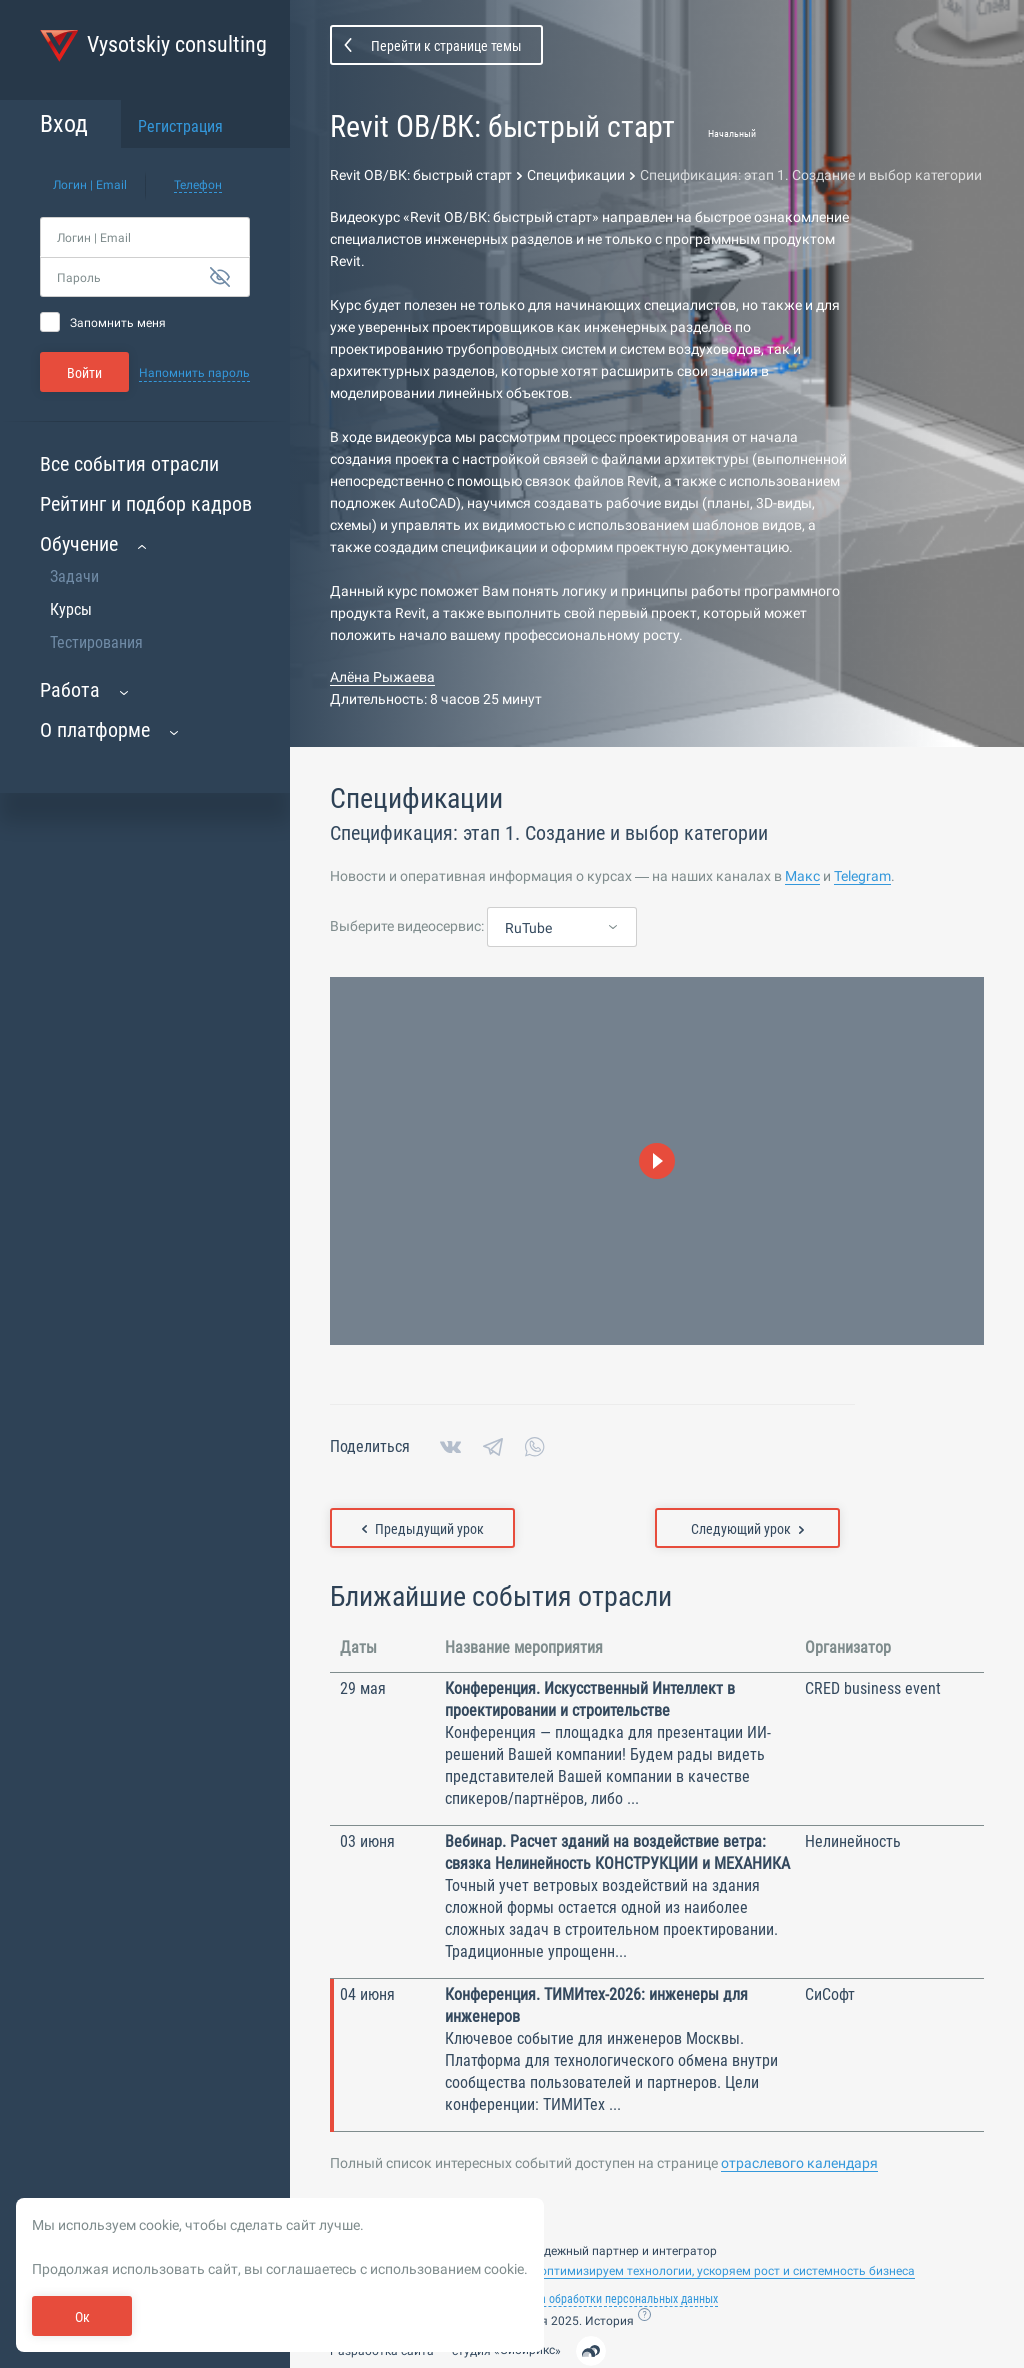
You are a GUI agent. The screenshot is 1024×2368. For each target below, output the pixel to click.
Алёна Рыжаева (382, 677)
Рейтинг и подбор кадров (146, 504)
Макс (802, 876)
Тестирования (96, 642)
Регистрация (180, 126)
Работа (70, 690)
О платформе (95, 730)
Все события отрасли (129, 464)
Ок (82, 2317)
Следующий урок (747, 1529)
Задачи (74, 576)
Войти (84, 373)
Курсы (71, 609)
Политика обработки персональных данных (608, 2299)
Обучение (79, 544)
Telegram (862, 876)
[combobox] (562, 928)
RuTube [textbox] (528, 928)
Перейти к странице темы (446, 46)
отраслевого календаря (799, 2163)
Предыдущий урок (423, 1529)
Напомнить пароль (194, 373)
